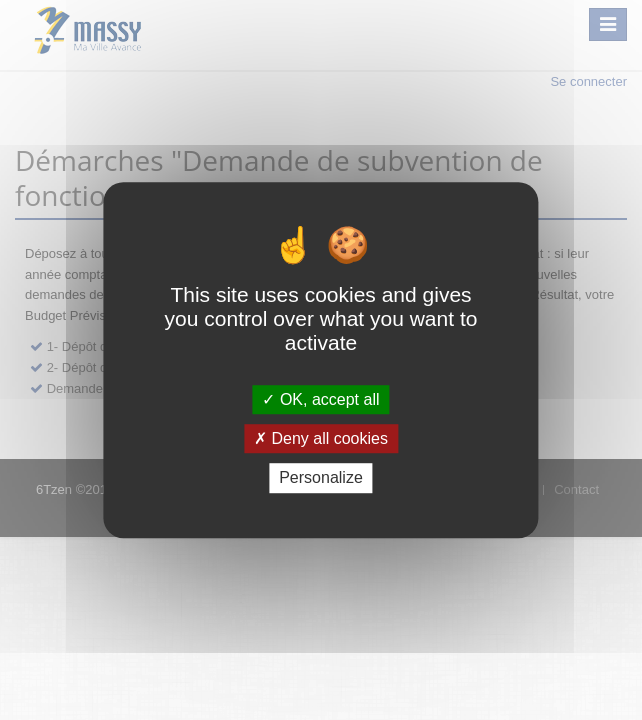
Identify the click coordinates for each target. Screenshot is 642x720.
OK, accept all (320, 399)
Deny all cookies (321, 438)
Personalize (321, 478)
